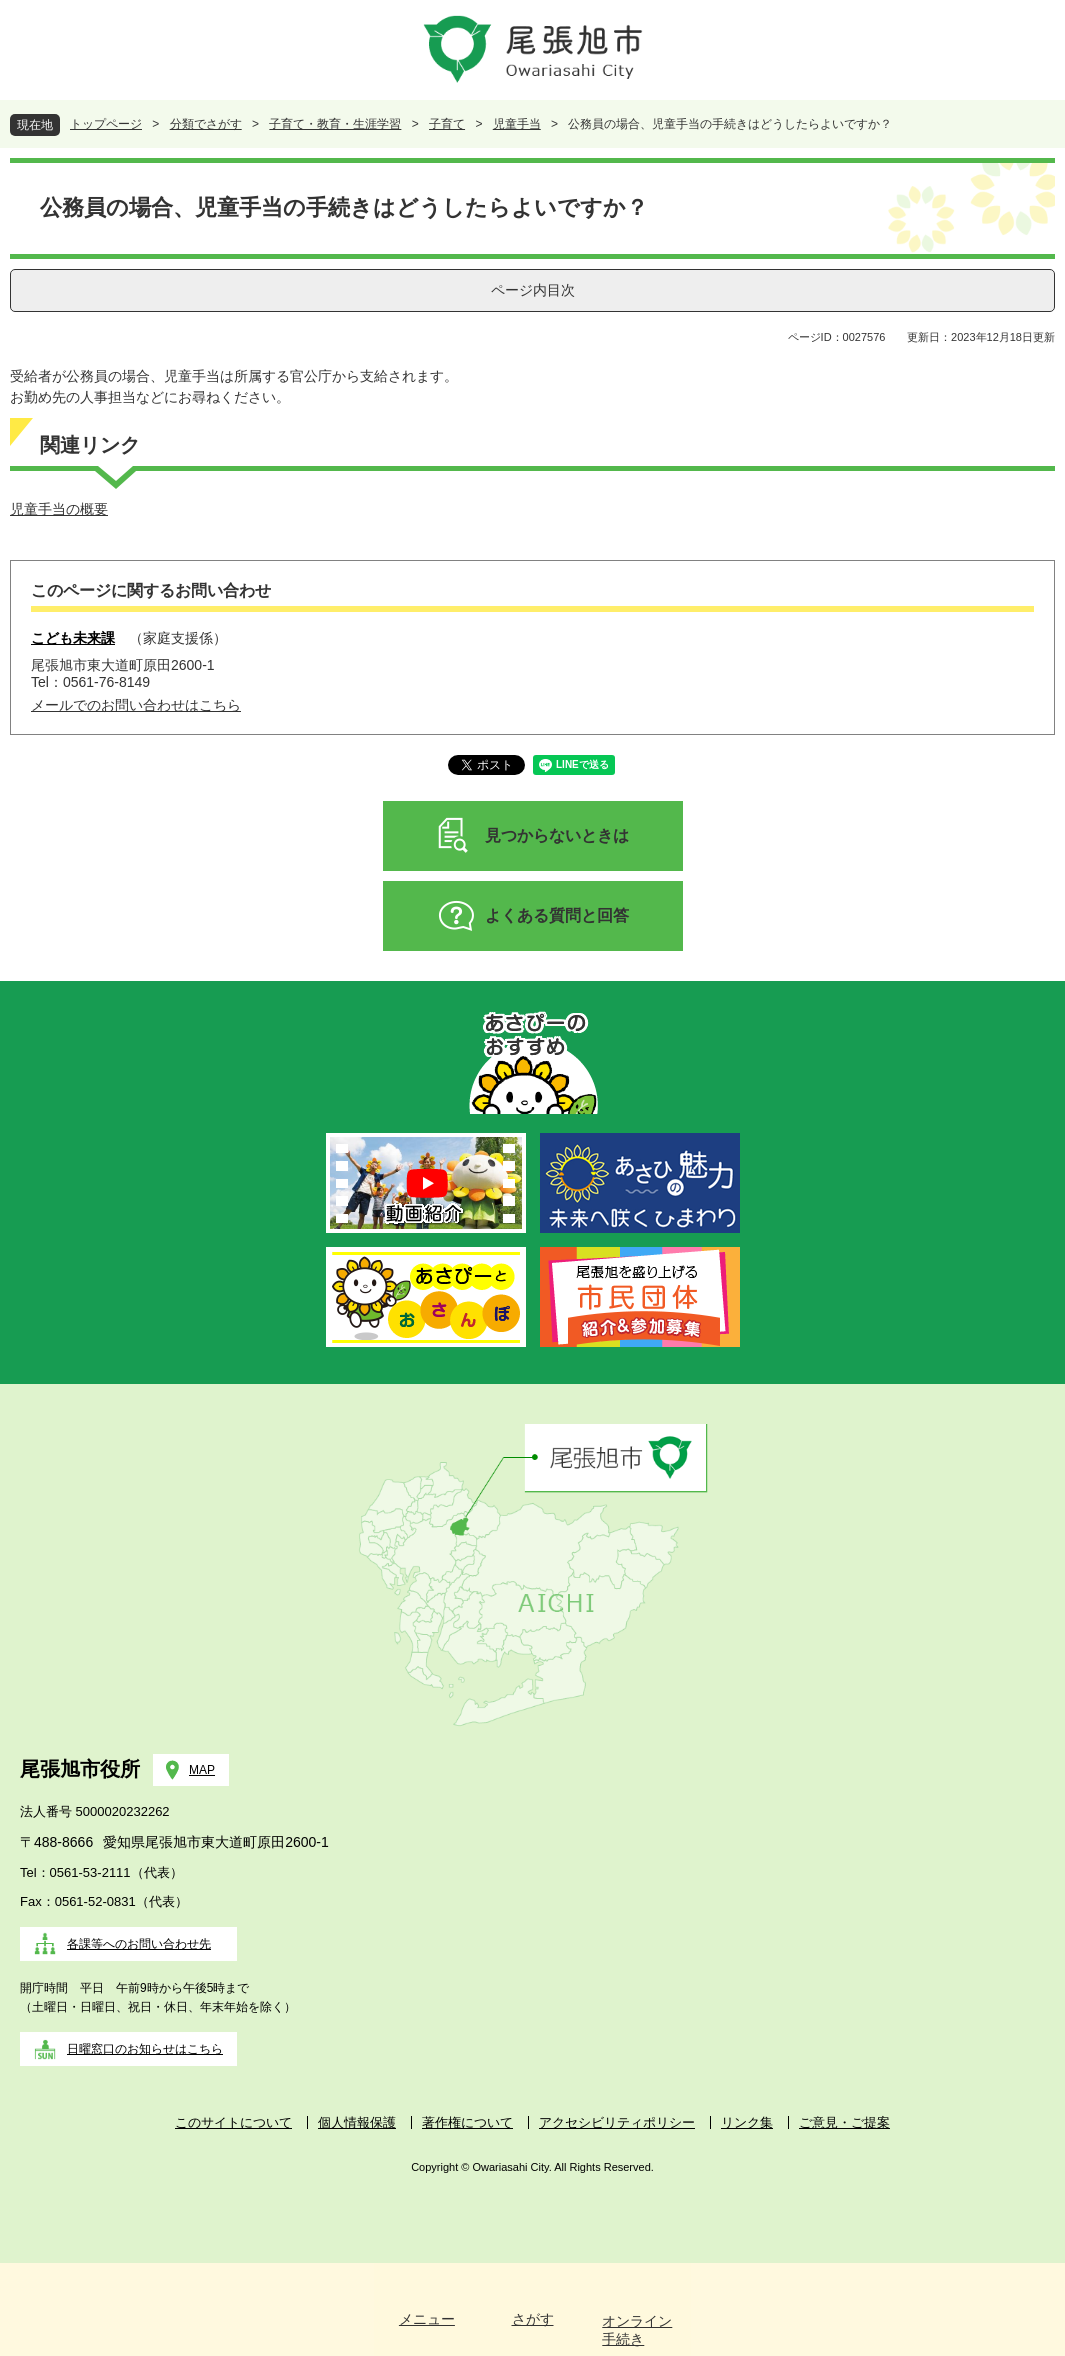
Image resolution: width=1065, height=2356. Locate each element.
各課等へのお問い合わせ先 (139, 1944)
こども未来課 (73, 638)
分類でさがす (206, 124)
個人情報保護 (357, 2122)
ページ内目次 (533, 290)
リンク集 (747, 2122)
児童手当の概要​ (59, 509)
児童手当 (517, 124)
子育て (447, 124)
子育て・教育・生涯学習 (335, 124)
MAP (202, 1770)
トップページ (106, 124)
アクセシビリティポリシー (617, 2122)
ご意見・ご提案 (844, 2122)
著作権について (467, 2122)
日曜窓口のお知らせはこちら (145, 2049)
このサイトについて (233, 2122)
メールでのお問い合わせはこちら (136, 705)
